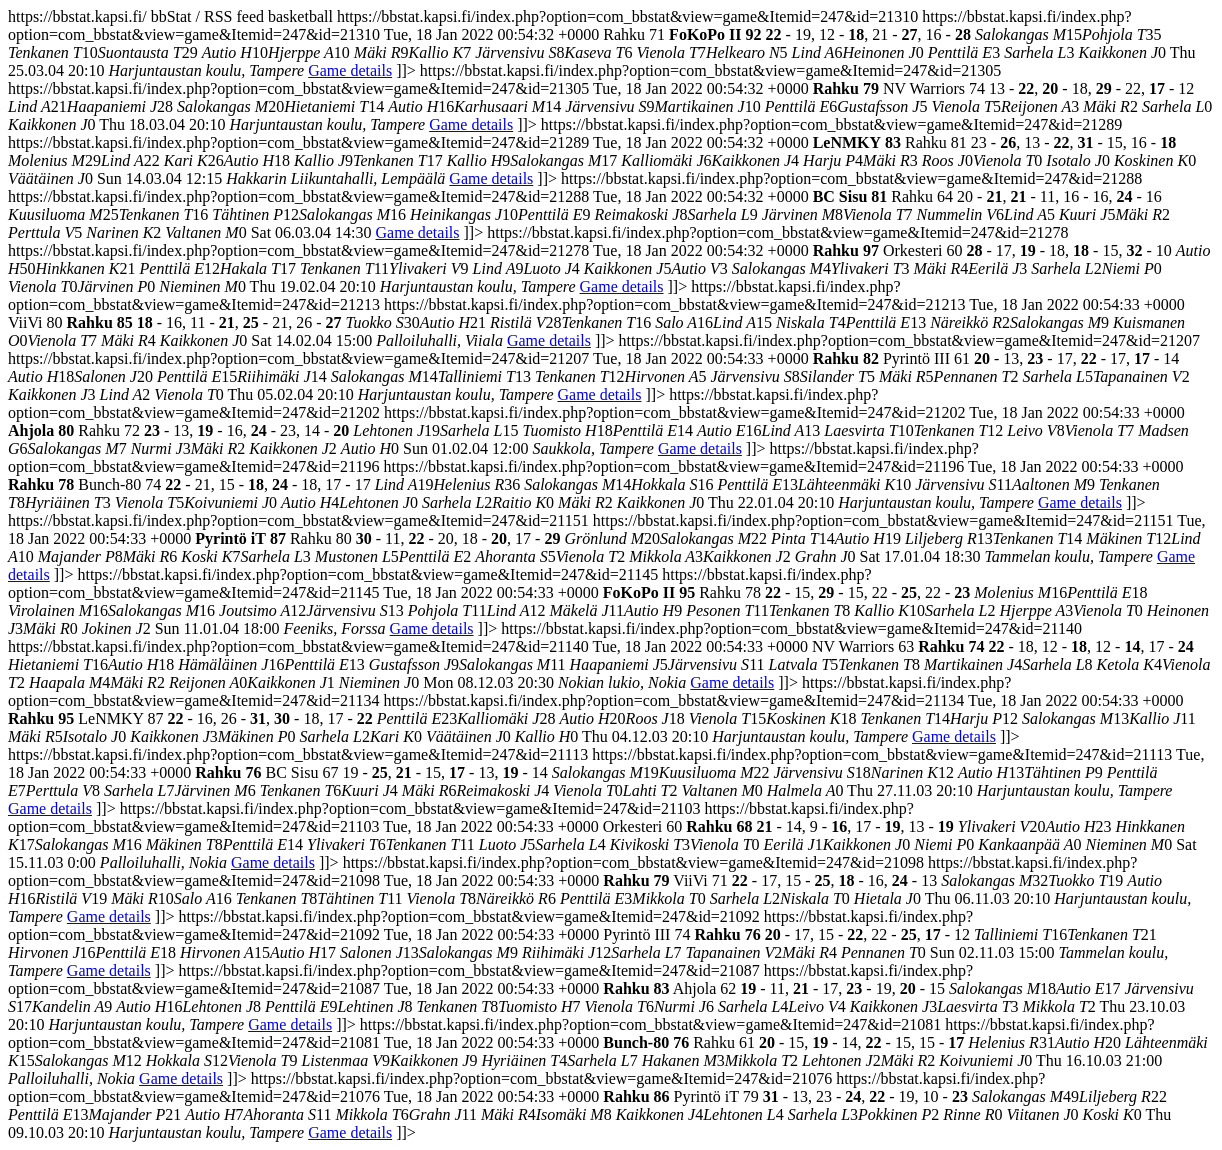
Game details (350, 70)
